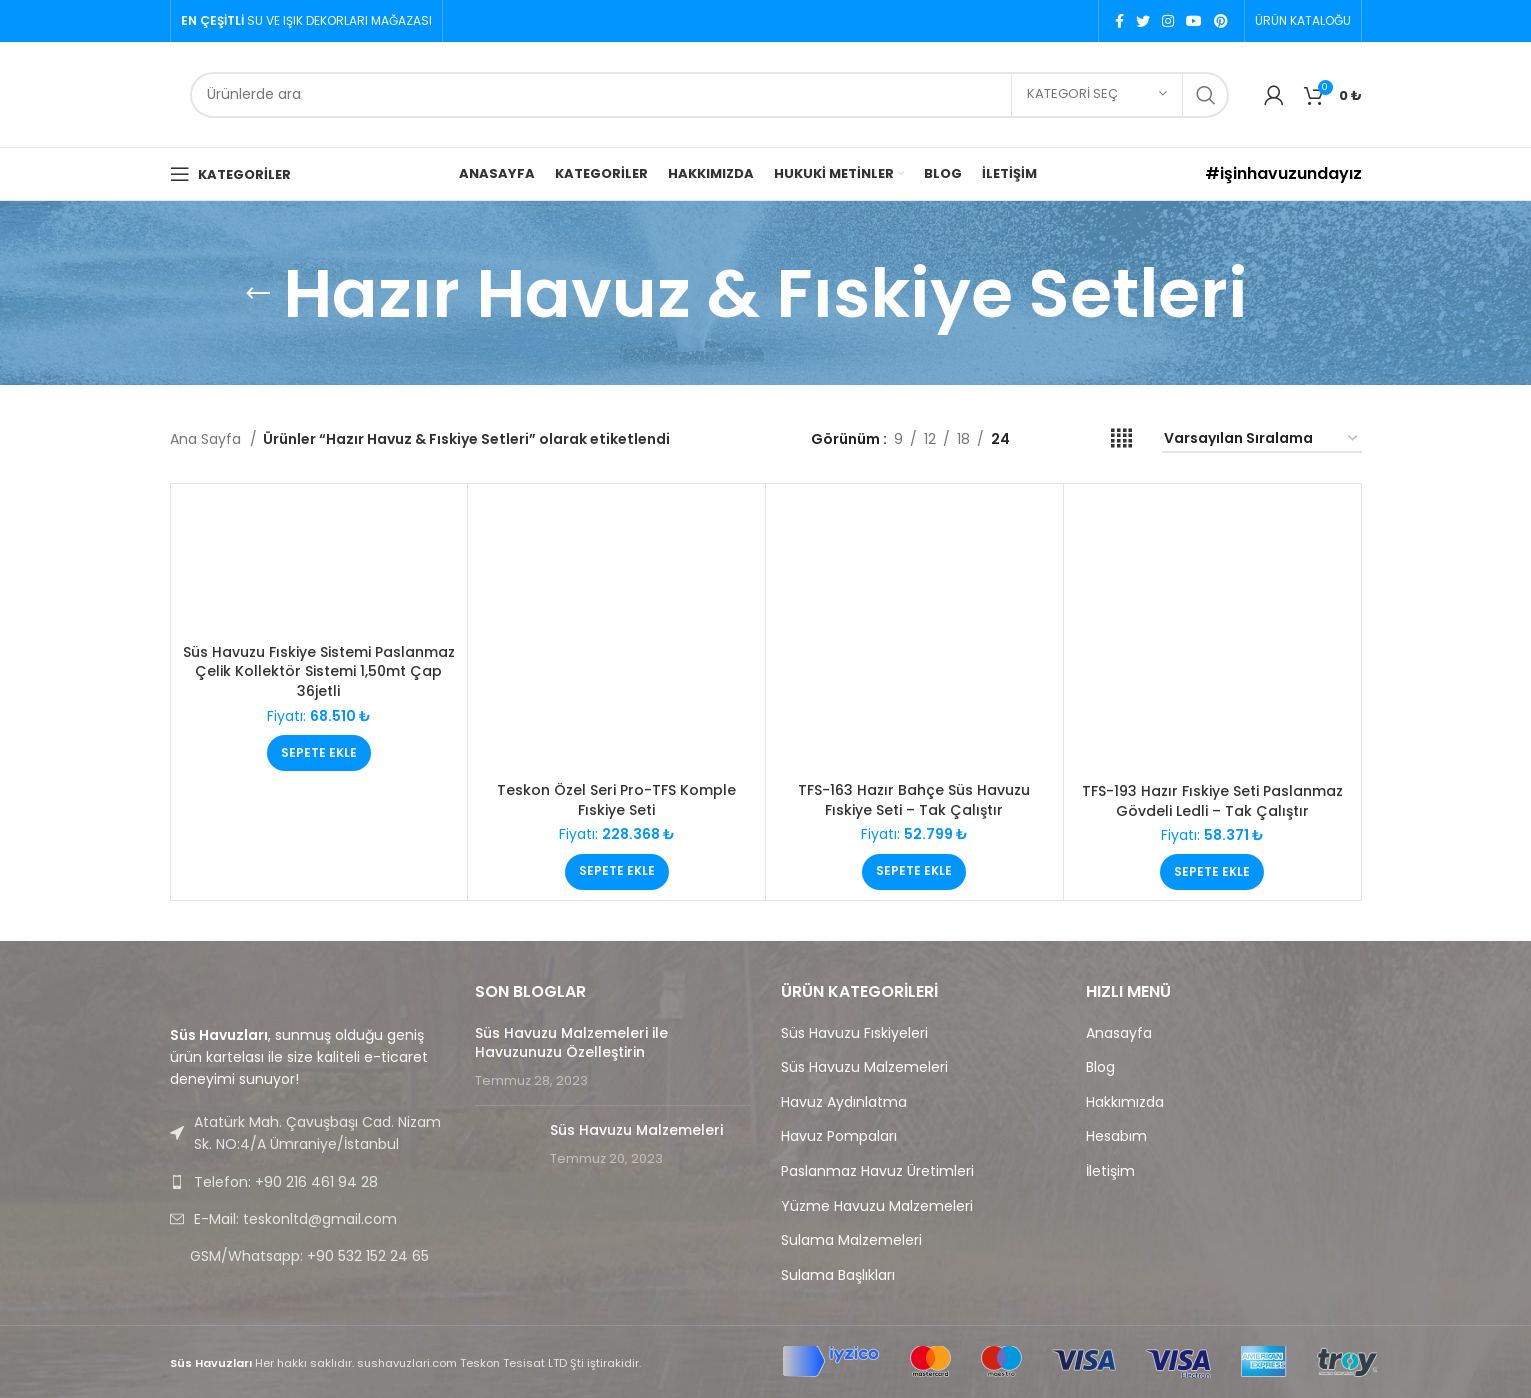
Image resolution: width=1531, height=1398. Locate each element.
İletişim (1110, 1171)
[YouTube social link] (1194, 21)
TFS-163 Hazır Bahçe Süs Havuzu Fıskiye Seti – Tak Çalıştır (914, 800)
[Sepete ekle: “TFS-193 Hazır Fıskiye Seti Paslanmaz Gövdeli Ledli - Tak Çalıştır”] (1212, 872)
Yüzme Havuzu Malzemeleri (877, 1206)
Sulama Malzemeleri (851, 1240)
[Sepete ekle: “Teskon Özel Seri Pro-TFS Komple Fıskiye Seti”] (617, 872)
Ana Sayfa (207, 439)
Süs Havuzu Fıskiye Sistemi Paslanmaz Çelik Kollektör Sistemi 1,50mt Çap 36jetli (319, 671)
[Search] (709, 95)
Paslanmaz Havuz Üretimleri (877, 1171)
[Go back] (258, 294)
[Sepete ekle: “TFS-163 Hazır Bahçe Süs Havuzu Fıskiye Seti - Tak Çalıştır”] (914, 872)
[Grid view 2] (1056, 438)
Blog (1100, 1067)
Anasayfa (1119, 1033)
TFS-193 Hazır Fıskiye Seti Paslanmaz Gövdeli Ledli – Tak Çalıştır (1212, 801)
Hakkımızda (1125, 1102)
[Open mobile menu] (230, 174)
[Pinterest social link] (1221, 21)
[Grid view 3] (1088, 438)
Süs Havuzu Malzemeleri (636, 1130)
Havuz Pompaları (839, 1136)
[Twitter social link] (1143, 21)
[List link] (308, 1182)
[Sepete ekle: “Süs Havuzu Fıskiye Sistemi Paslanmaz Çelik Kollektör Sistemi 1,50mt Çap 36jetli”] (319, 753)
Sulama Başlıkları (838, 1275)
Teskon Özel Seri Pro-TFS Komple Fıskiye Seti (616, 800)
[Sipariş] (1262, 439)
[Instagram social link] (1168, 21)
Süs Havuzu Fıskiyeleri (854, 1033)
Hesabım (1116, 1136)
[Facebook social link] (1119, 21)
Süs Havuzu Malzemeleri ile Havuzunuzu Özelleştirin (571, 1043)
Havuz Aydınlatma (844, 1102)
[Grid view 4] (1121, 438)
